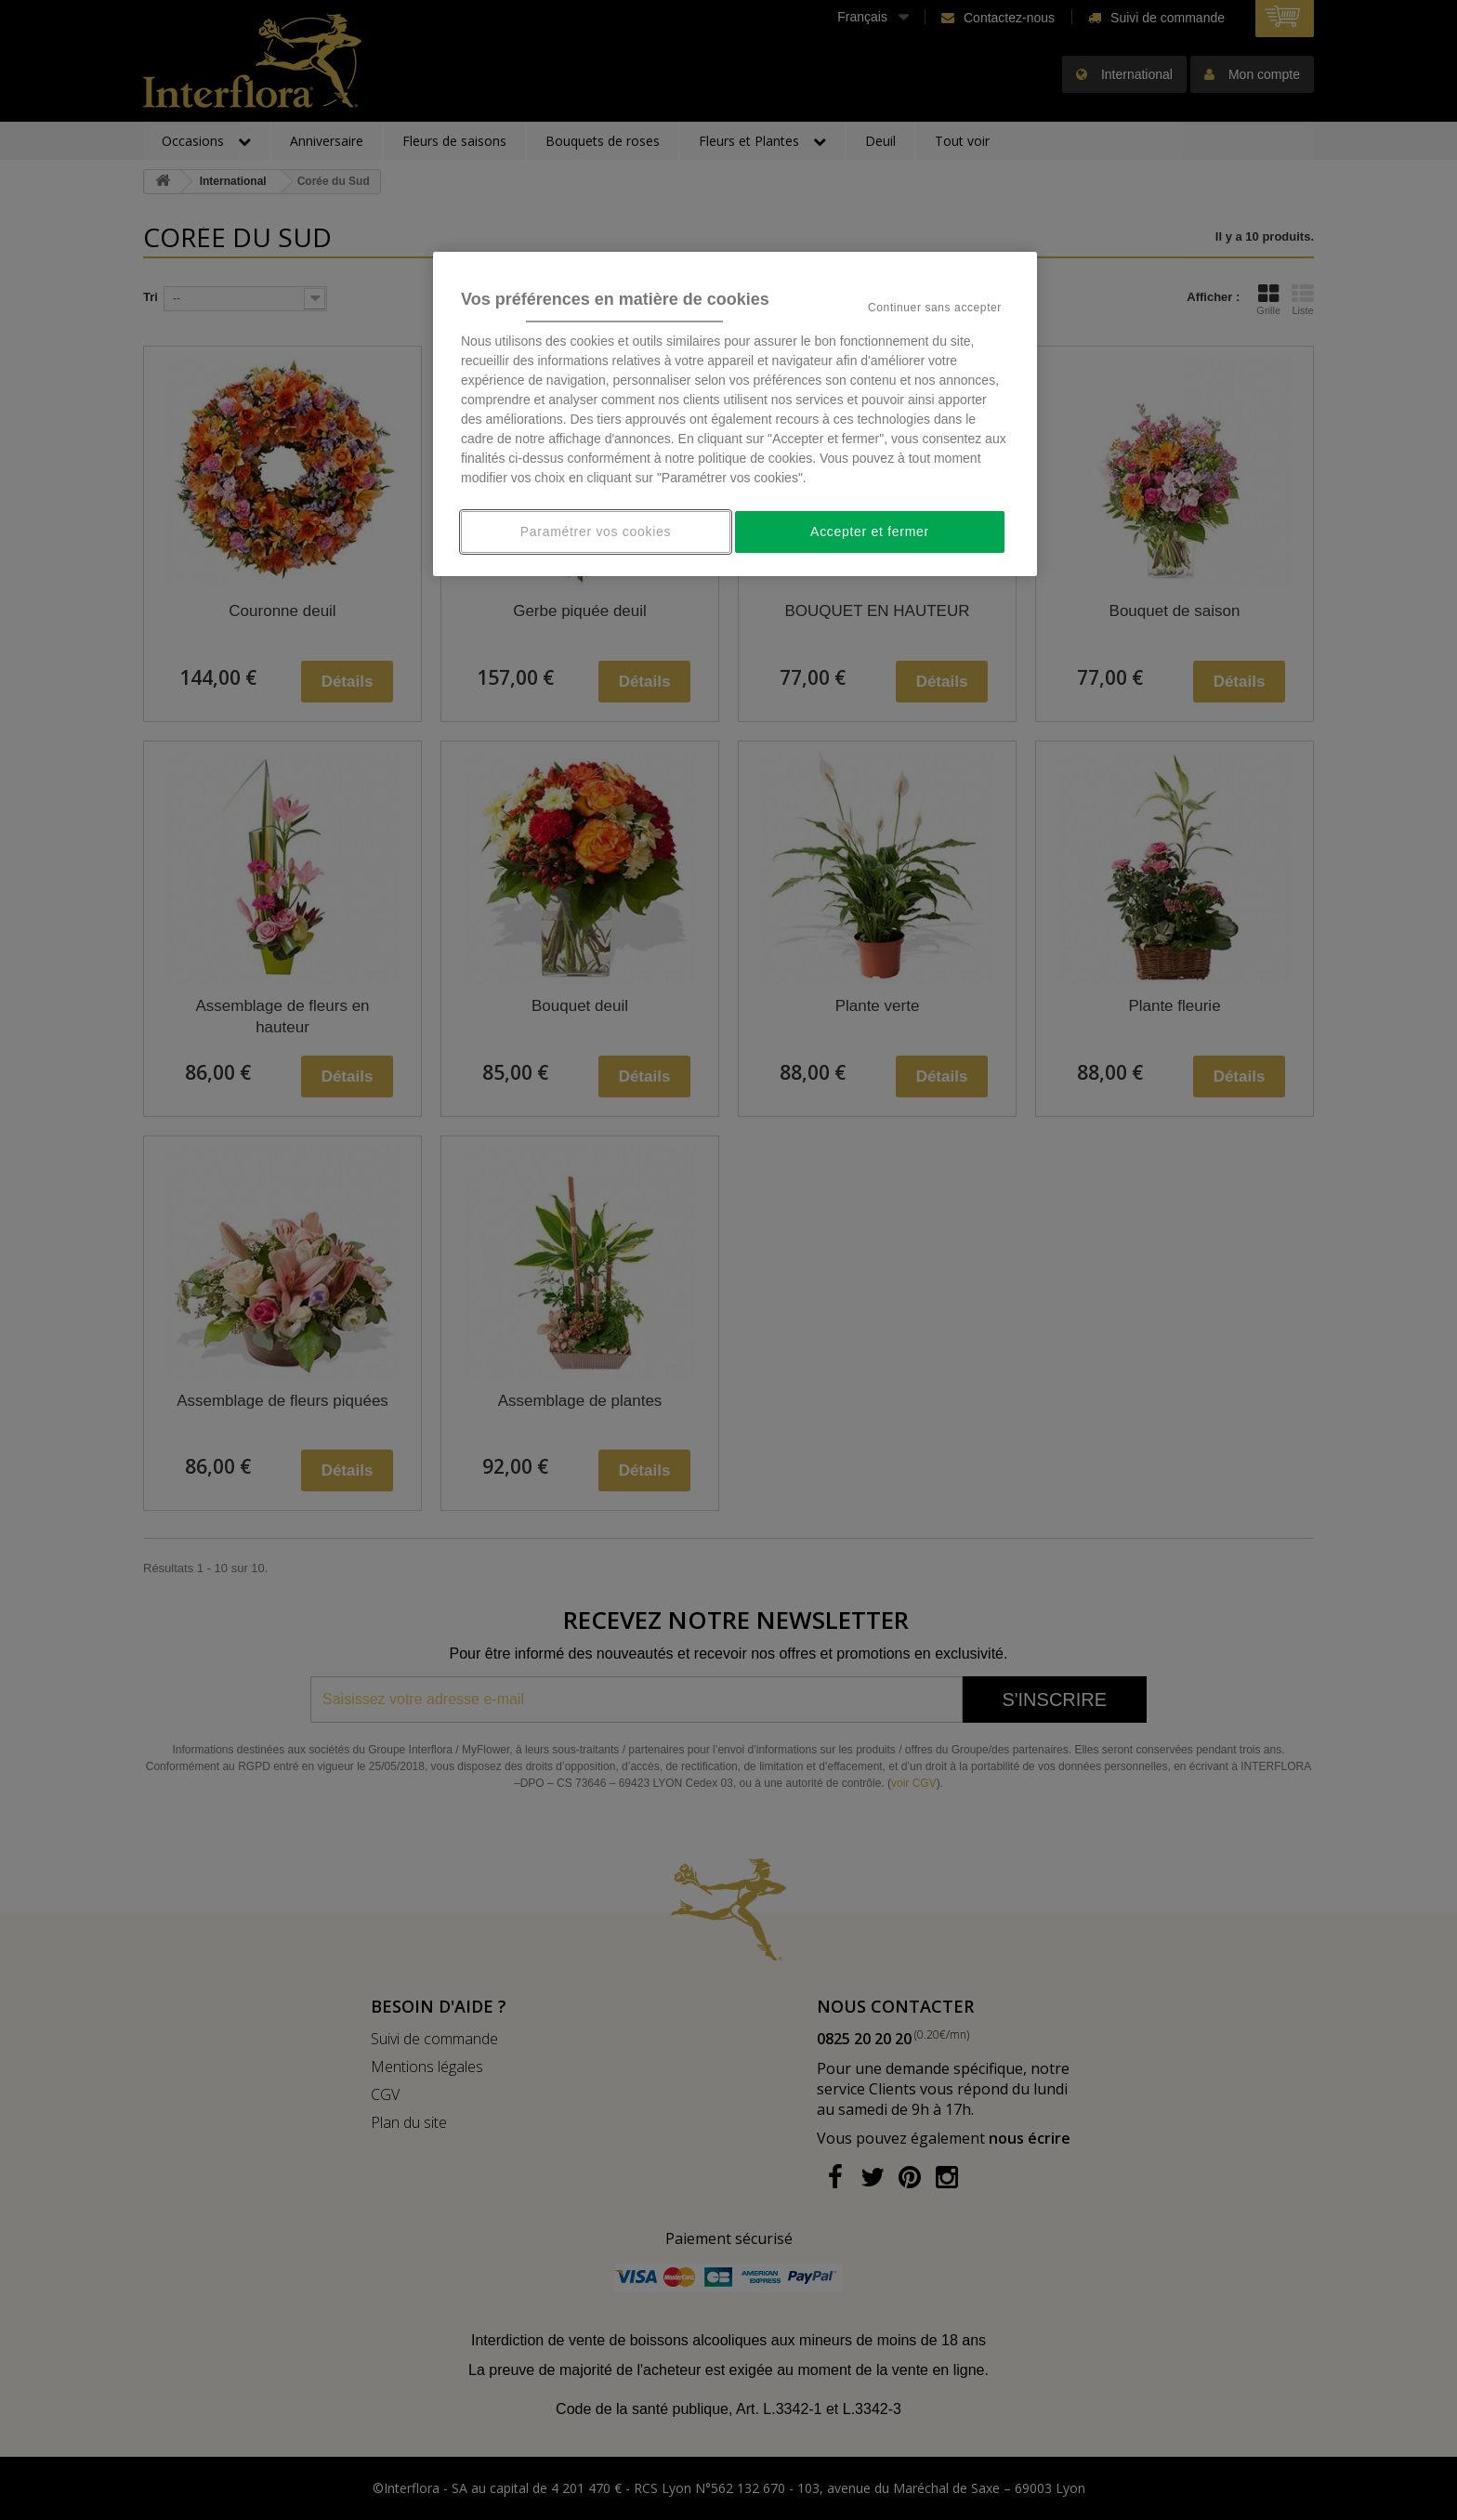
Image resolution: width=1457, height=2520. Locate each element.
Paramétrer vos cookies (595, 531)
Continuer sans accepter (935, 307)
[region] (735, 414)
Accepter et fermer (869, 531)
